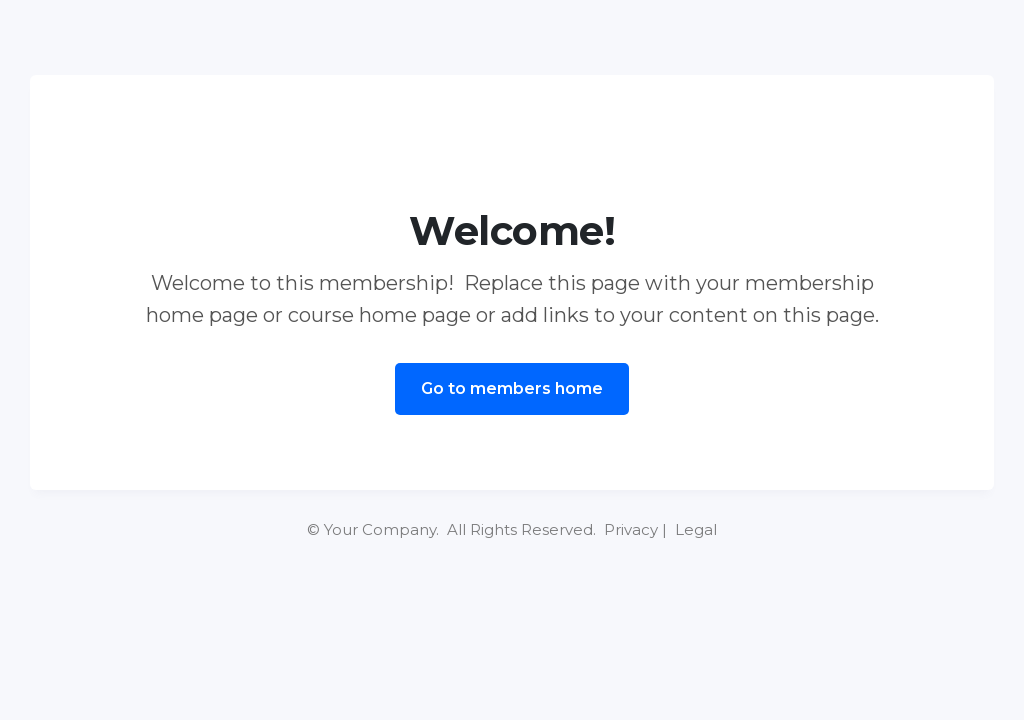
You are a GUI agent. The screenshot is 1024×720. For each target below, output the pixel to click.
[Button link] (512, 389)
